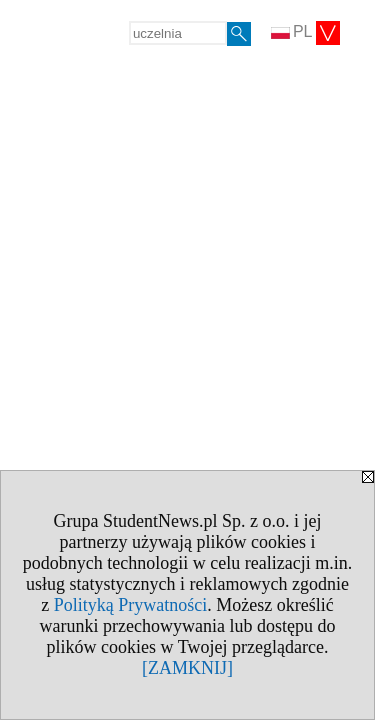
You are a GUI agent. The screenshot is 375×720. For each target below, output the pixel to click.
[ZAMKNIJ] (187, 668)
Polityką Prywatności (131, 605)
